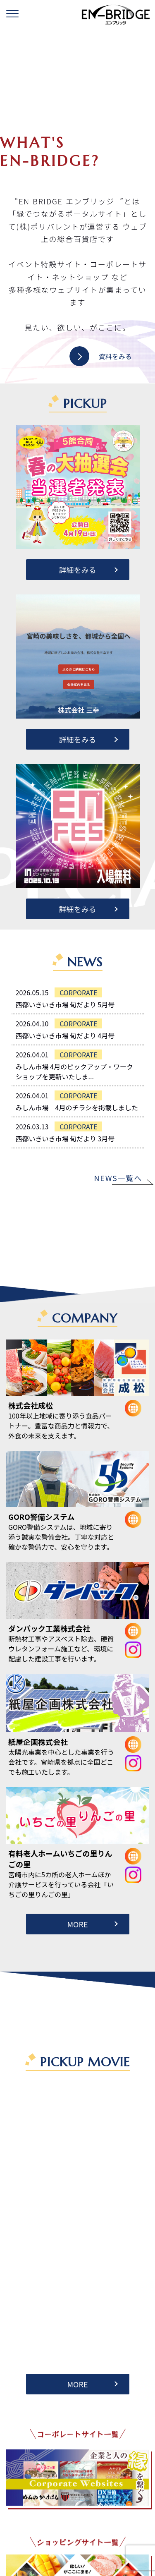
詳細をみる (77, 569)
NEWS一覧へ (118, 1177)
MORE (77, 1924)
